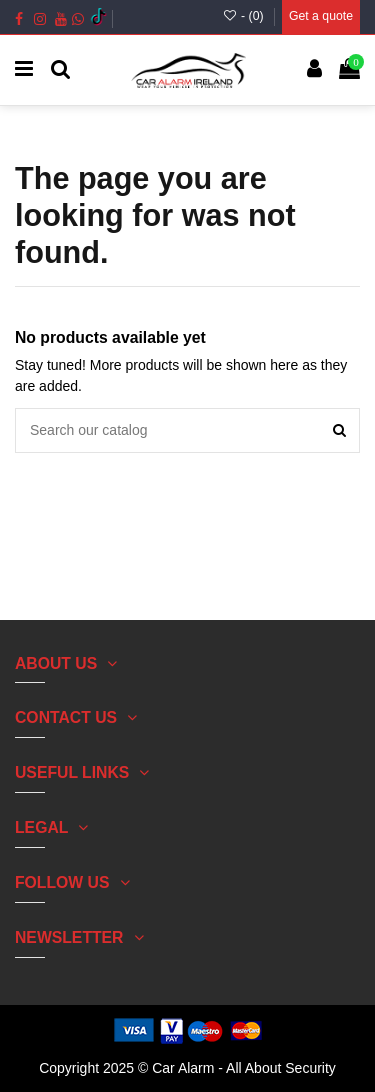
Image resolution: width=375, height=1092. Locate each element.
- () (244, 16)
